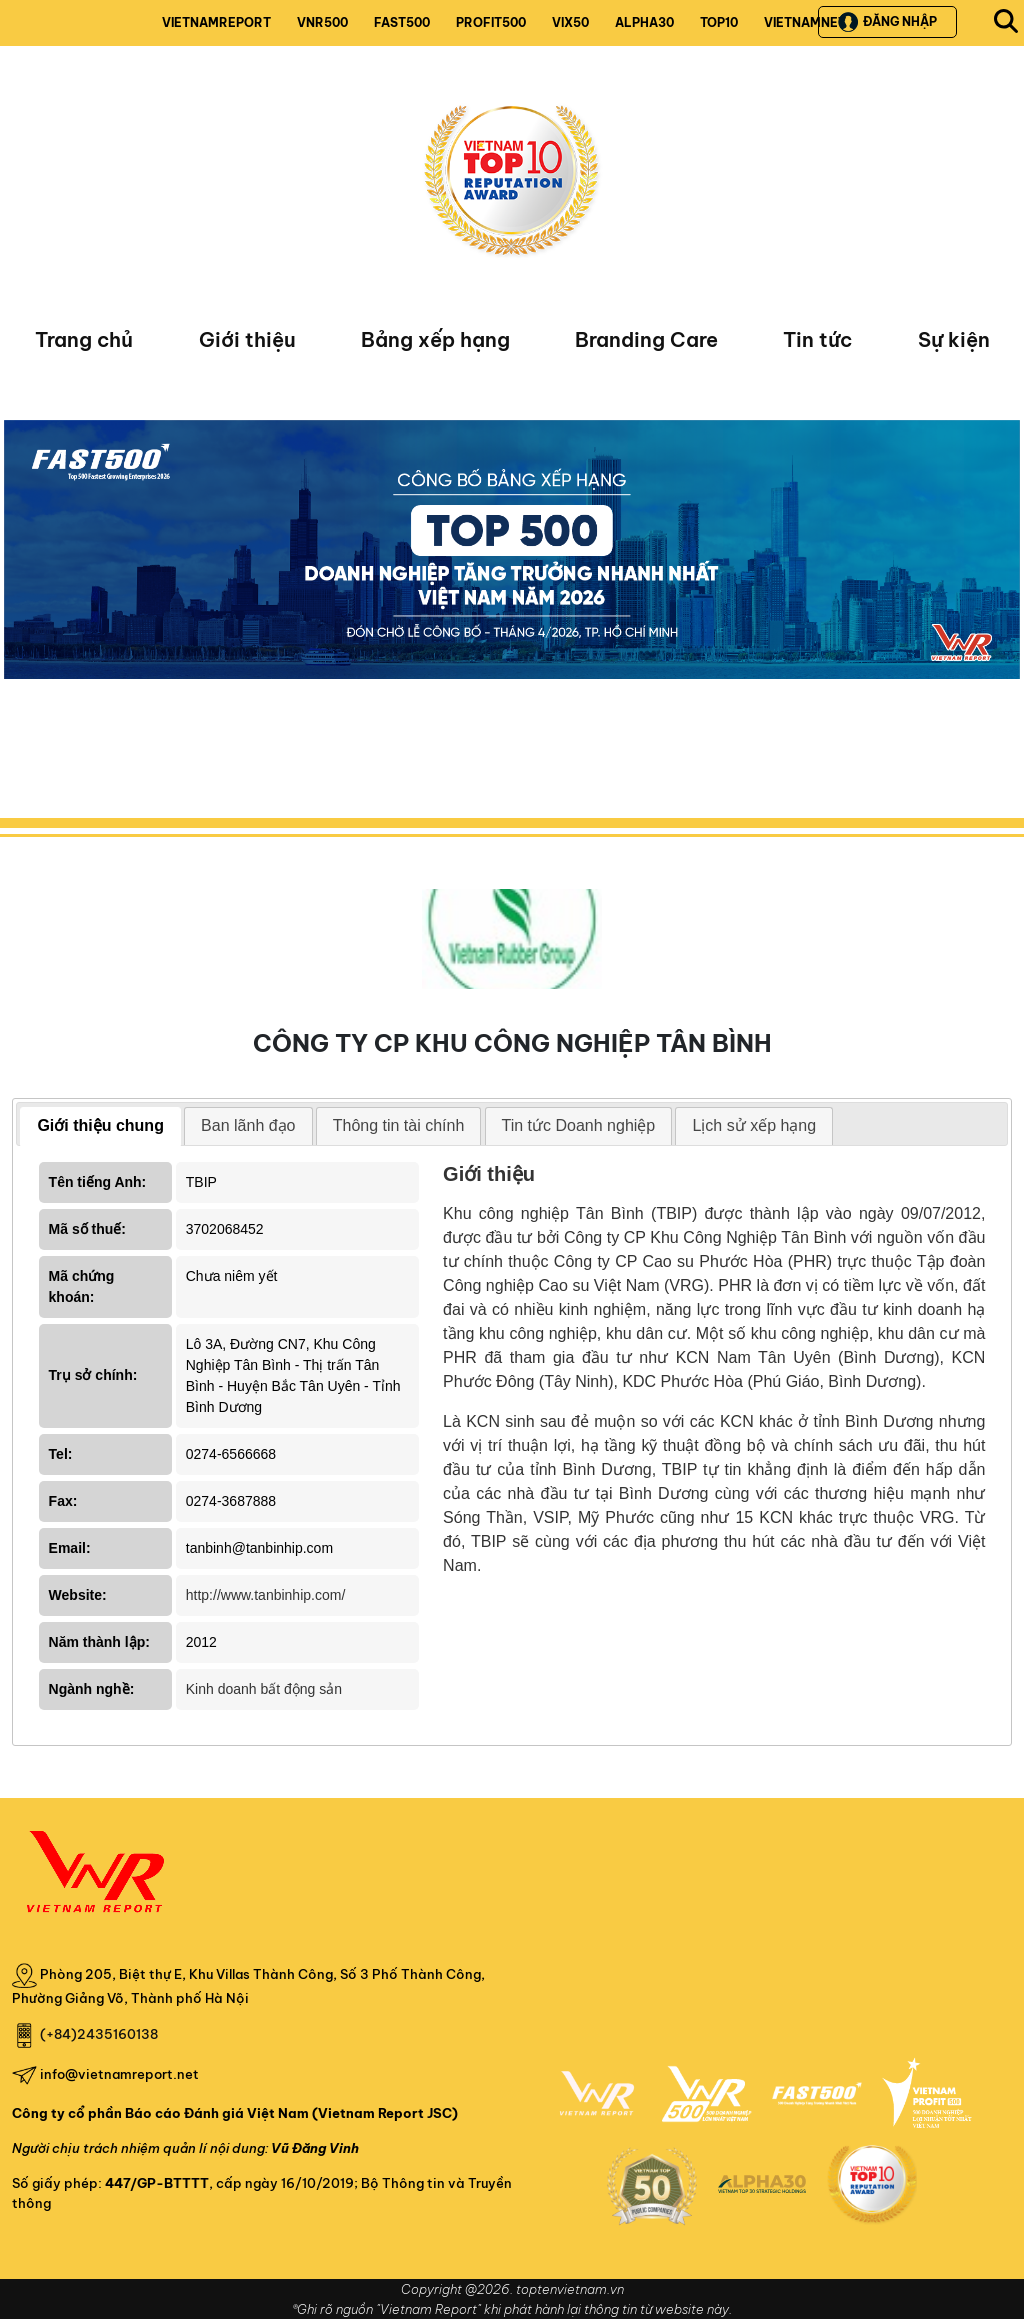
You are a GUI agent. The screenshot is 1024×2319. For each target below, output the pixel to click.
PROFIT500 (491, 22)
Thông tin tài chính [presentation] (399, 1125)
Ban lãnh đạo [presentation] (248, 1125)
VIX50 (570, 22)
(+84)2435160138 (99, 2034)
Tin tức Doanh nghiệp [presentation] (579, 1125)
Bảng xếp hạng (435, 339)
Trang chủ (84, 339)
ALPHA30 (644, 22)
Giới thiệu (247, 339)
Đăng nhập (887, 22)
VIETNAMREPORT (216, 22)
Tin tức (817, 339)
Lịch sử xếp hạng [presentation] (754, 1125)
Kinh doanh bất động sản (264, 1689)
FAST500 (402, 22)
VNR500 (322, 22)
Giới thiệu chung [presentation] (100, 1125)
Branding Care (646, 339)
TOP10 (719, 22)
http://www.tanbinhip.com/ (266, 1595)
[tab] (100, 1126)
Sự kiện (954, 339)
